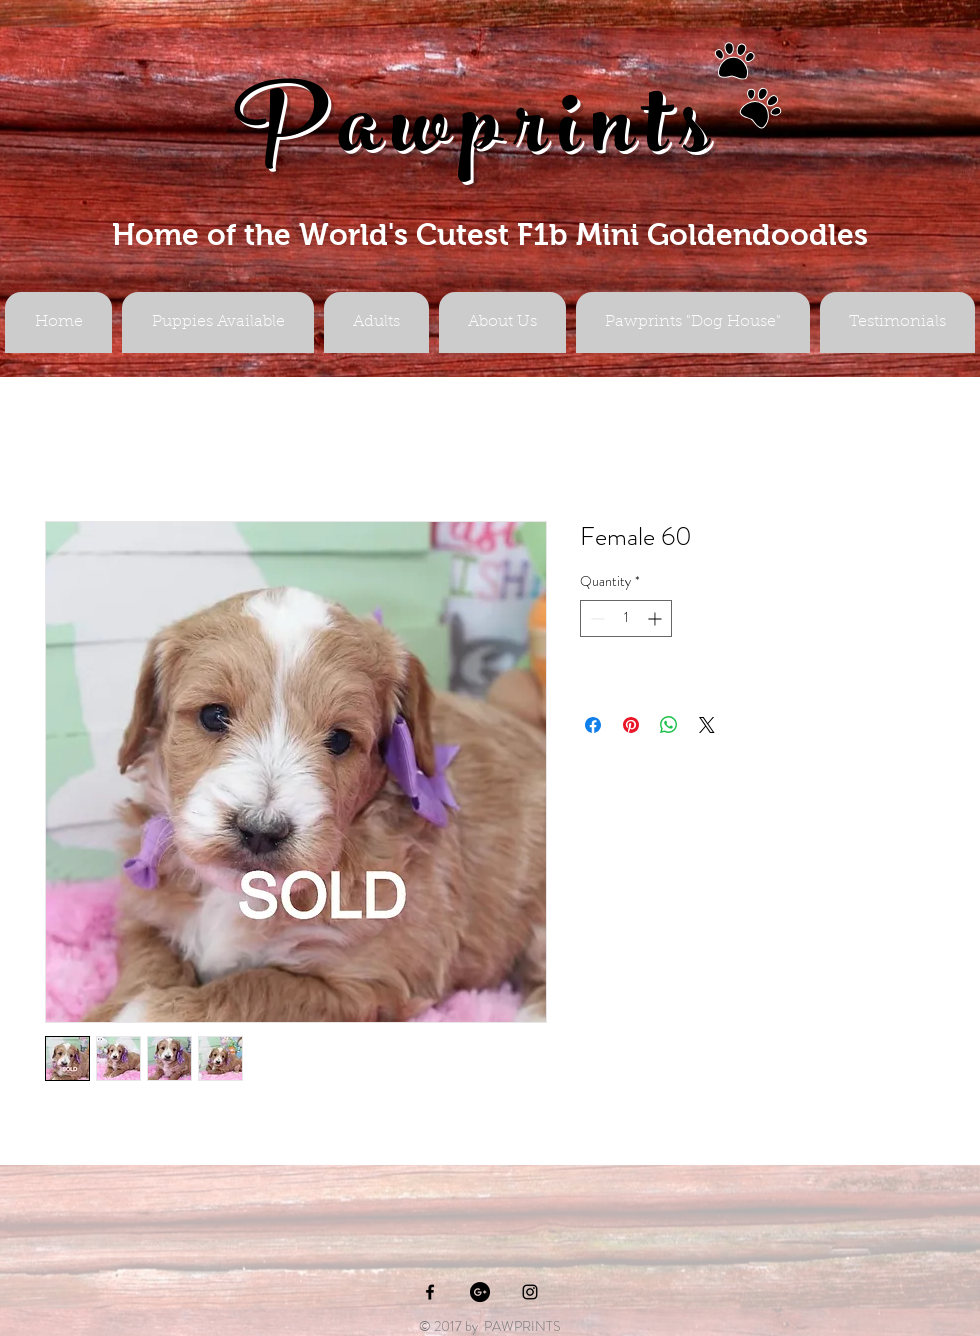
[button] (376, 322)
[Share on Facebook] (593, 725)
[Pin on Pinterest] (631, 725)
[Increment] (656, 618)
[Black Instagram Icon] (530, 1292)
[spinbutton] (626, 618)
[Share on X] (707, 725)
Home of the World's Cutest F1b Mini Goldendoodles (490, 234)
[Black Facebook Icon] (430, 1292)
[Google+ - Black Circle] (480, 1292)
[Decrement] (595, 618)
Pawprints (478, 136)
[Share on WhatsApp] (669, 725)
